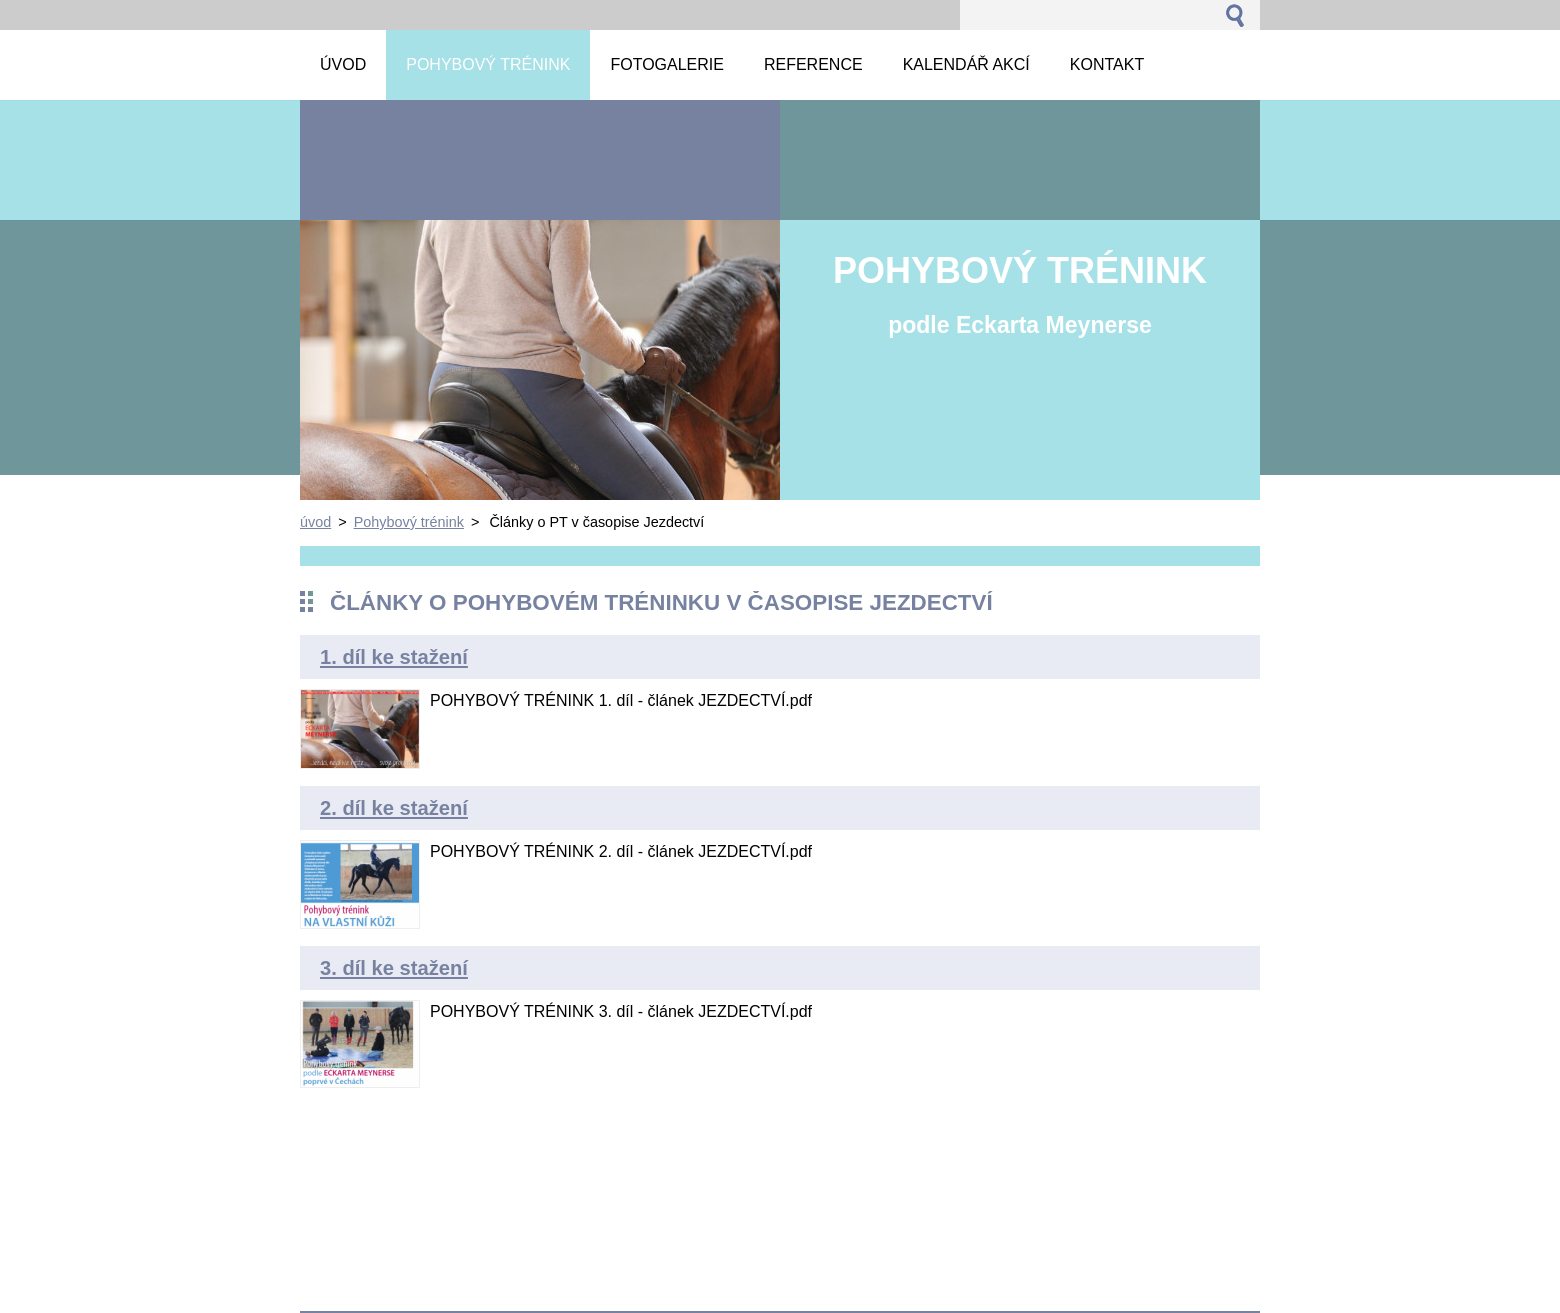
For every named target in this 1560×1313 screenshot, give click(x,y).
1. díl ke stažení (394, 657)
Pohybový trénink (409, 522)
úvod (315, 522)
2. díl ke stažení (394, 808)
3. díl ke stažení (394, 968)
